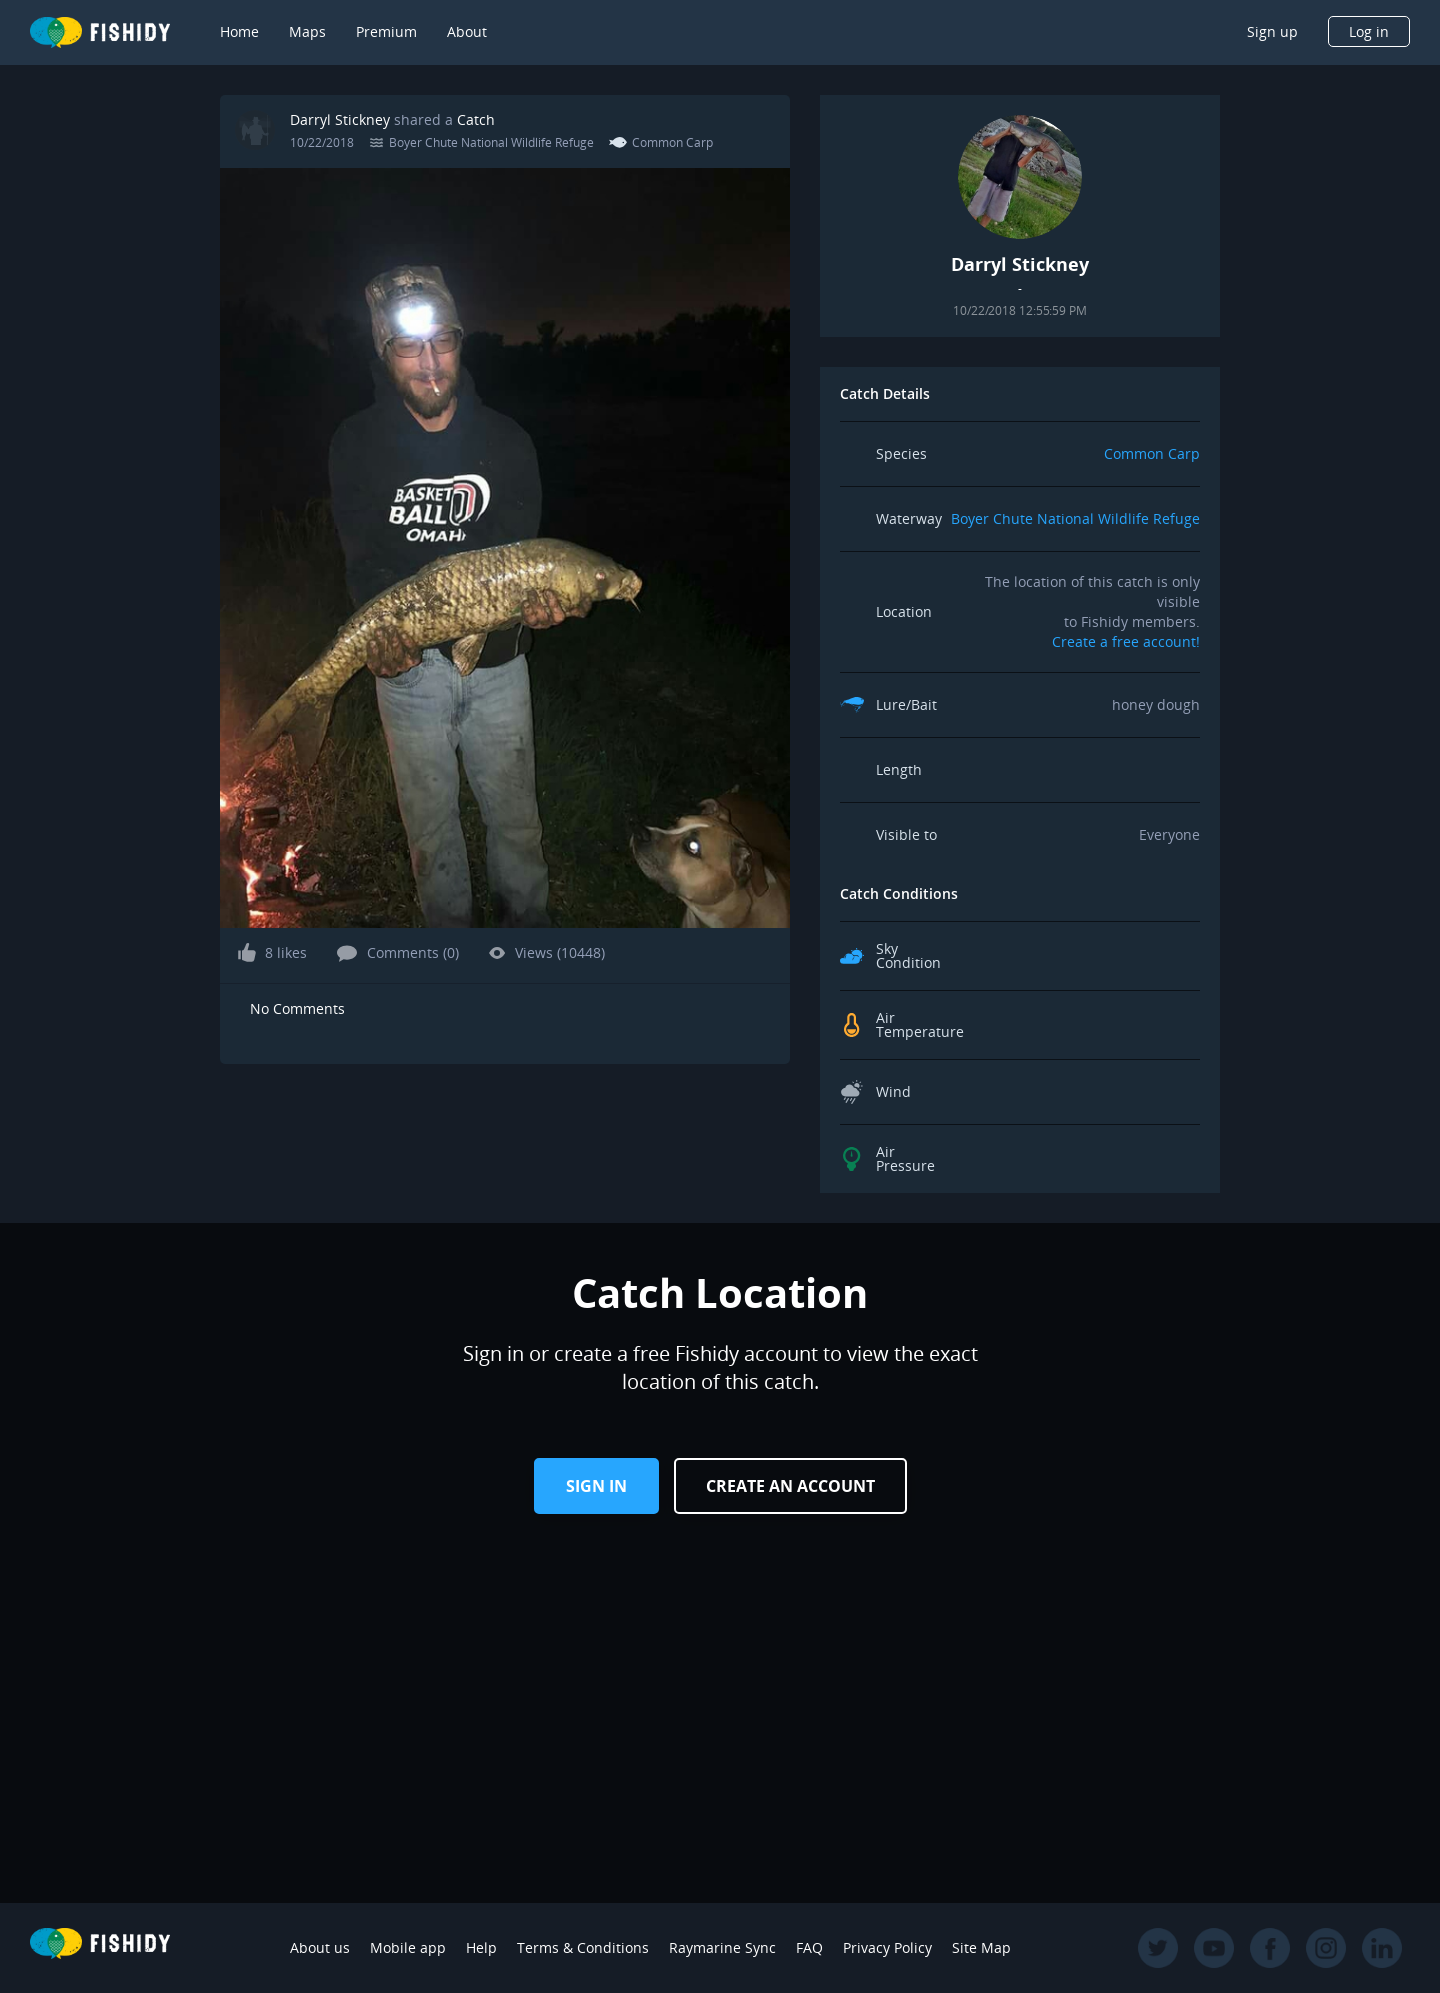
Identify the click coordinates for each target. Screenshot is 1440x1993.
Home (239, 31)
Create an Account (790, 1486)
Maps (307, 31)
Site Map (981, 1947)
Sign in (596, 1486)
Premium (386, 31)
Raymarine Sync (722, 1947)
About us (320, 1947)
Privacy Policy (887, 1947)
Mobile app (408, 1947)
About (467, 31)
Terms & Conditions (583, 1947)
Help (481, 1947)
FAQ (809, 1947)
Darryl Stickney (340, 119)
